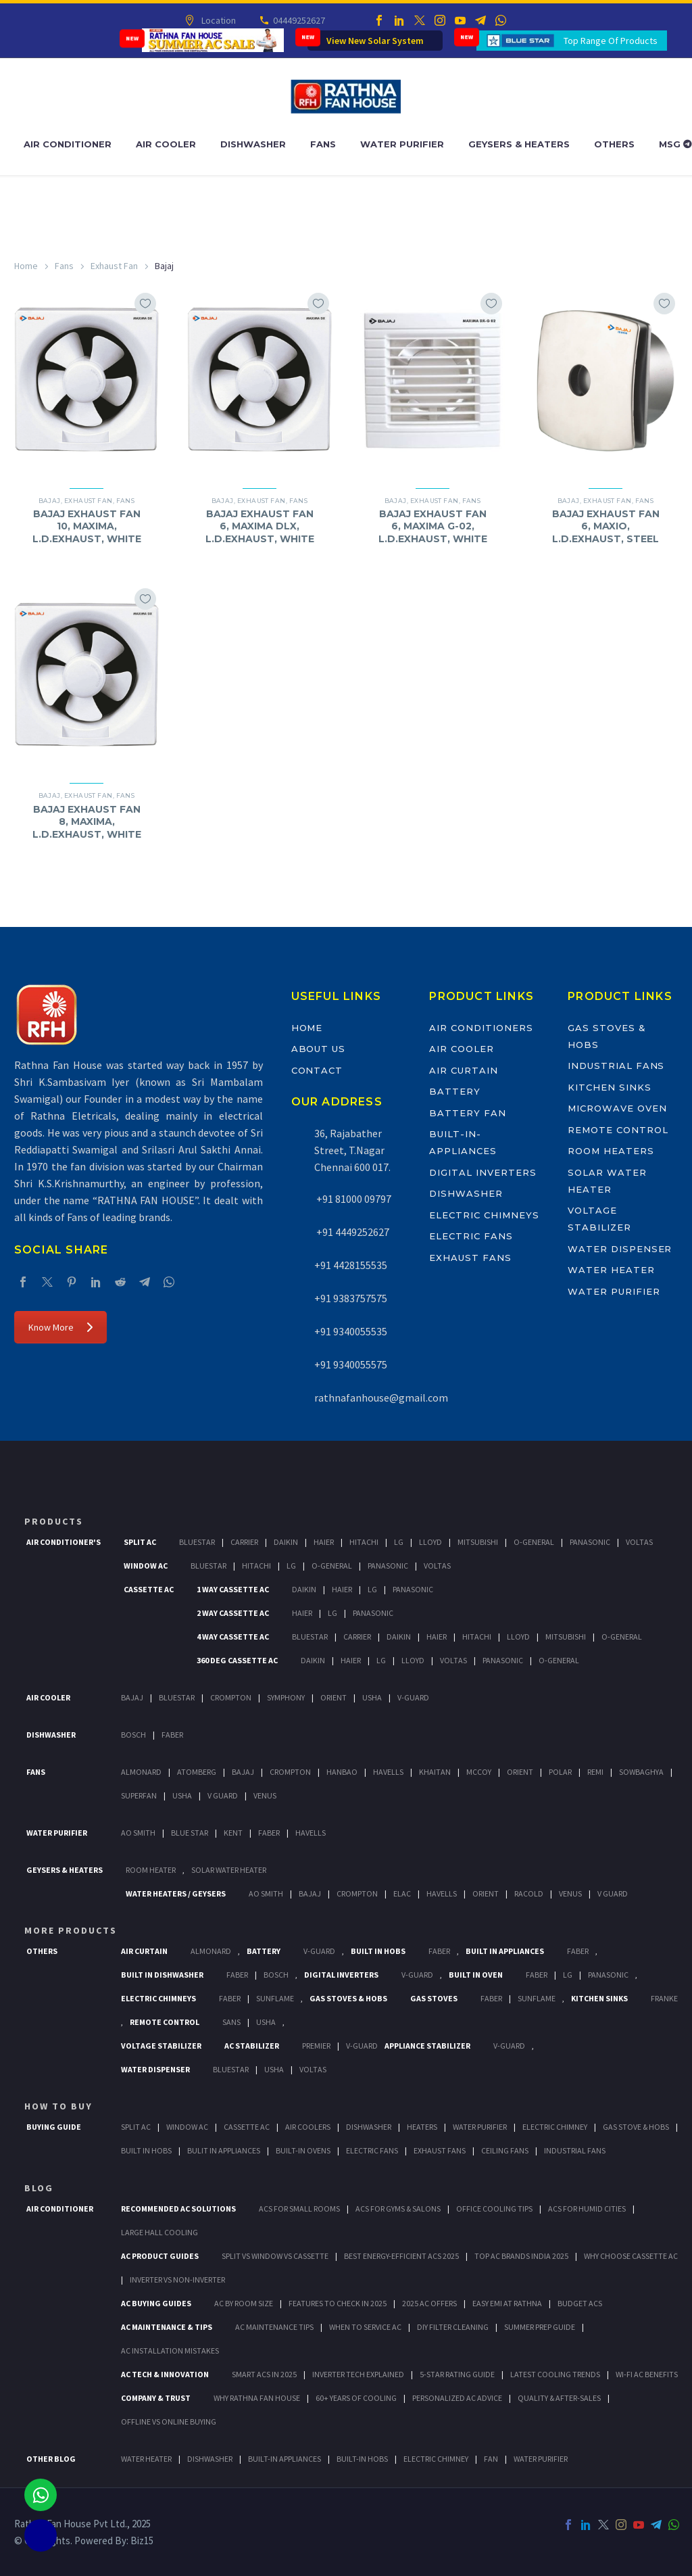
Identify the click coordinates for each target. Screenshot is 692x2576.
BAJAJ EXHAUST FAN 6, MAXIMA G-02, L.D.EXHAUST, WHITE (432, 526)
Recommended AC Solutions (178, 2208)
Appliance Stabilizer (427, 2046)
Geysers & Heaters (519, 144)
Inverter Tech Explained (358, 2374)
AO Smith (138, 1833)
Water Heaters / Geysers (176, 1893)
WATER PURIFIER (541, 2459)
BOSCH (276, 1975)
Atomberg (196, 1772)
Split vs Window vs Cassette (275, 2256)
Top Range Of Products (611, 40)
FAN (491, 2459)
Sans (231, 2022)
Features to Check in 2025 (338, 2303)
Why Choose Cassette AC (631, 2256)
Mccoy (478, 1772)
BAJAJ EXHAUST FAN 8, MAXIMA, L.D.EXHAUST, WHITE (86, 821)
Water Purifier (402, 144)
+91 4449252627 (351, 1232)
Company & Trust (156, 2398)
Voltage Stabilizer (161, 2046)
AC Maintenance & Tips (166, 2327)
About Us (318, 1048)
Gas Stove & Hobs (636, 2127)
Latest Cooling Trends (555, 2374)
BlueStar (197, 1542)
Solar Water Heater (228, 1870)
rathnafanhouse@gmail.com (381, 1397)
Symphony (286, 1697)
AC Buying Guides (156, 2303)
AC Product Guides (160, 2256)
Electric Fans (470, 1236)
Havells (388, 1772)
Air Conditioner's (63, 1542)
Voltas (639, 1542)
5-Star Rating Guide (457, 2374)
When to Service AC (365, 2327)
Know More (60, 1327)
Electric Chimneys (484, 1215)
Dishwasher (253, 144)
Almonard (141, 1772)
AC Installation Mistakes (170, 2350)
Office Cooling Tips (494, 2208)
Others (614, 144)
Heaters (422, 2127)
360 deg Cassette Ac (237, 1660)
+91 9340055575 (350, 1364)
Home (26, 266)
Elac (402, 1893)
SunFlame (275, 1998)
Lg (398, 1542)
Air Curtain (463, 1070)
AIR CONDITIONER (59, 2208)
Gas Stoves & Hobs (348, 1998)
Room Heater (151, 1870)
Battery (454, 1091)
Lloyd (430, 1542)
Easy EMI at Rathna (507, 2303)
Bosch (133, 1735)
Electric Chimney (554, 2127)
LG (567, 1975)
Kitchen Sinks (609, 1087)
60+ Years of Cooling (356, 2398)
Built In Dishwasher (162, 1975)
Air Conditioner (68, 144)
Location (217, 20)
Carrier (244, 1542)
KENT (233, 1833)
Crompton (230, 1697)
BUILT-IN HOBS (362, 2459)
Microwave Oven (617, 1108)
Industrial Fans (616, 1065)
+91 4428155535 (350, 1265)
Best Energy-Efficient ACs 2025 (401, 2256)
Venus (264, 1795)
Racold (528, 1893)
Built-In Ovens (303, 2150)
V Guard (222, 1795)
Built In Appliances (505, 1951)
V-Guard (413, 1697)
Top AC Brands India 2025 (521, 2256)
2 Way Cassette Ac (233, 1613)
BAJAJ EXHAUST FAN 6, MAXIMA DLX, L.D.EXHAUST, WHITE (259, 526)
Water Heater (611, 1269)
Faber (172, 1735)
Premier (316, 2046)
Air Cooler (166, 144)
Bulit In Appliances (223, 2150)
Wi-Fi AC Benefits (647, 2374)
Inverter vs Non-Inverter (177, 2279)
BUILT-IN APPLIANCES (284, 2459)
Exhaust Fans (470, 1257)
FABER (269, 1833)
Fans (323, 144)
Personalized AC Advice (457, 2398)
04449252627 (298, 20)
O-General (534, 1542)
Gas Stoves (434, 1998)
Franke (664, 1998)
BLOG (38, 2188)
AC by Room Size (243, 2303)
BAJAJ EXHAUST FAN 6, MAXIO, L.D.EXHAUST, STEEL (606, 526)
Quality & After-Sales (559, 2398)
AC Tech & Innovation (165, 2374)
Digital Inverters (482, 1172)
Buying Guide (53, 2127)
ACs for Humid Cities (587, 2208)
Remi (595, 1772)
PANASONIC (608, 1975)
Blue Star (189, 1833)
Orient (333, 1697)
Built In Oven (476, 1975)
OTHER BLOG (51, 2459)
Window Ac (146, 1565)
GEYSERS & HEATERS (64, 1870)
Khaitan (435, 1772)
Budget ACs (580, 2303)
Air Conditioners (481, 1027)
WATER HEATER (146, 2459)
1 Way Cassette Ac (233, 1589)
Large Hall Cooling (159, 2232)
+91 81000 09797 (352, 1199)
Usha (372, 1697)
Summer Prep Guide (539, 2327)
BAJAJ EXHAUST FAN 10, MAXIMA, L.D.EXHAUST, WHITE (86, 526)
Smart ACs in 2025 (264, 2374)
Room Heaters (610, 1150)
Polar (560, 1772)
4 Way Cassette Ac (233, 1636)
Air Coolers (307, 2127)
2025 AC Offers (429, 2303)
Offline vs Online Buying (168, 2421)
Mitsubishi (478, 1542)
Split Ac (140, 1542)
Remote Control (618, 1129)
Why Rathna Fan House (257, 2398)
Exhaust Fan (114, 266)
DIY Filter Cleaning (453, 2327)
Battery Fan (467, 1112)
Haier (324, 1542)
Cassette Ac (149, 1589)
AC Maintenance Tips (274, 2327)
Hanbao (341, 1772)
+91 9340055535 (350, 1331)
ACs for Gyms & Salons (398, 2208)
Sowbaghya (641, 1772)
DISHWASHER (209, 2459)
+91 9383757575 (350, 1298)
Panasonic (590, 1542)
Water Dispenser (620, 1248)
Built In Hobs (378, 1951)
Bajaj (50, 500)
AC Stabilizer (251, 2046)
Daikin (286, 1542)
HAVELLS (310, 1833)
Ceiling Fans (504, 2150)
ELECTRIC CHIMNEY (435, 2459)
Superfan (139, 1795)
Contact (317, 1070)
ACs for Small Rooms (299, 2208)
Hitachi (363, 1542)
